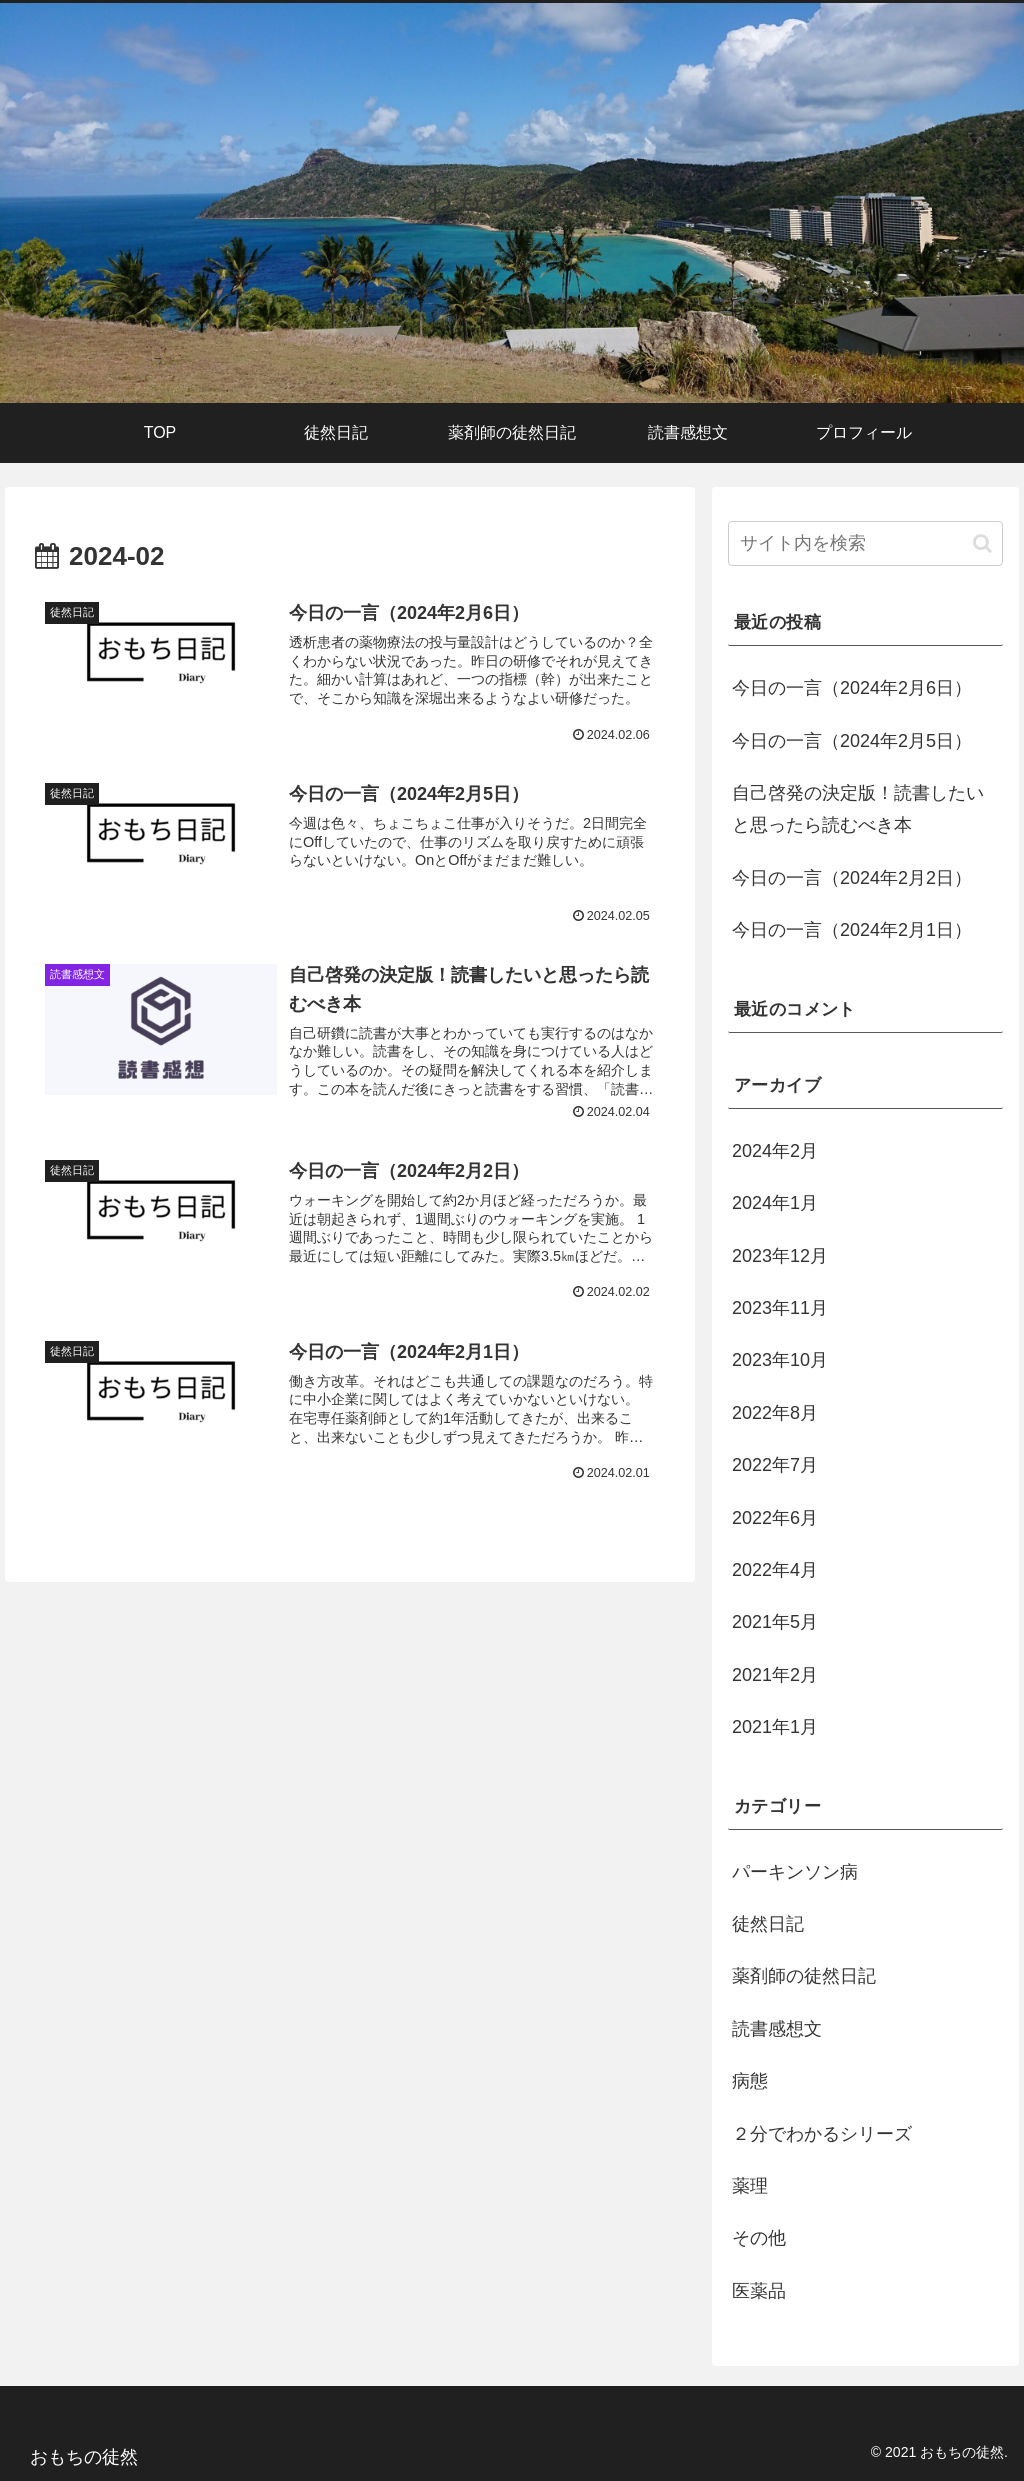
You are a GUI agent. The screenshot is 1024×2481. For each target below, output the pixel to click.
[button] (982, 543)
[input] (865, 543)
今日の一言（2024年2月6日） (852, 688)
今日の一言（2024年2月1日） (852, 930)
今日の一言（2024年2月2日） (852, 878)
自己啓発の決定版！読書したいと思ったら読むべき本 (858, 809)
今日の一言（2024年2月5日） (852, 741)
